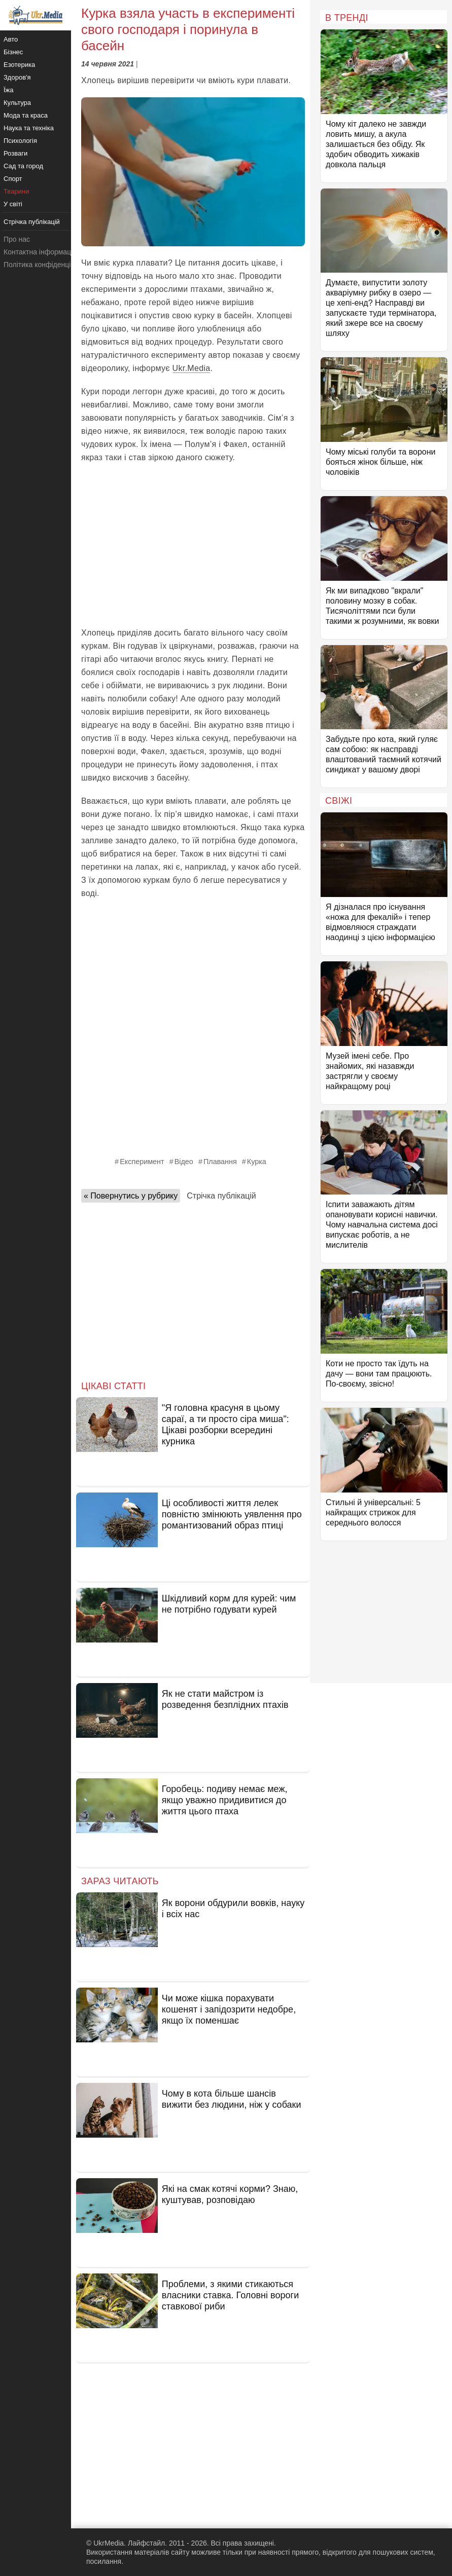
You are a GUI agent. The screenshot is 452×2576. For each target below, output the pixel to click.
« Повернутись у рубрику (131, 1195)
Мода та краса (26, 115)
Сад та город (23, 166)
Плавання (220, 1162)
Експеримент (142, 1162)
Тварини (16, 191)
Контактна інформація (40, 252)
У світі (13, 204)
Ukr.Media (191, 368)
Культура (17, 102)
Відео (184, 1162)
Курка (256, 1162)
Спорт (13, 178)
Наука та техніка (29, 128)
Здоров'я (17, 77)
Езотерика (19, 64)
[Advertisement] (193, 545)
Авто (11, 39)
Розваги (15, 153)
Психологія (20, 140)
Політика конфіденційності (47, 264)
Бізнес (13, 52)
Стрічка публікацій (221, 1195)
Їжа (9, 90)
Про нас (17, 239)
